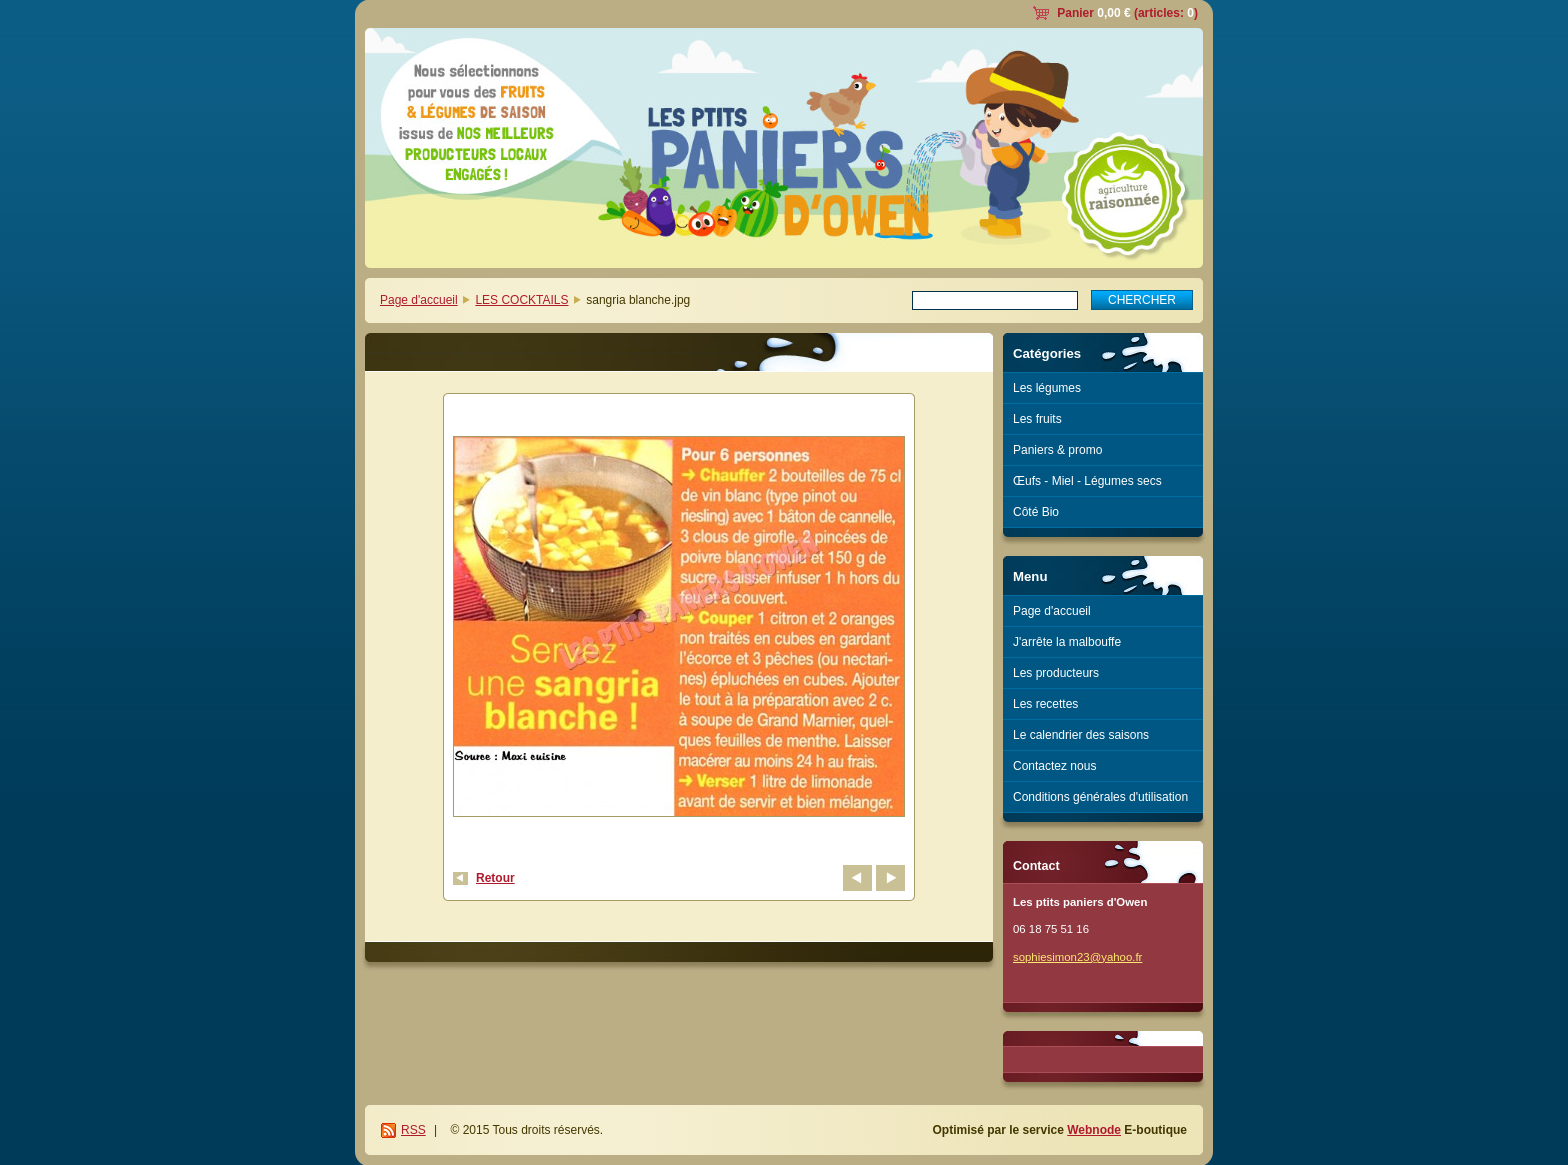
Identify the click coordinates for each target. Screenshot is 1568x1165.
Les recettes (1045, 704)
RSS (413, 1130)
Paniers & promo (1057, 450)
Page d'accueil (419, 300)
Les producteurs (1056, 673)
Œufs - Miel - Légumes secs (1087, 481)
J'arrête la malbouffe (1067, 642)
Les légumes (1047, 388)
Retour (495, 878)
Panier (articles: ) (1127, 13)
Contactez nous (1054, 766)
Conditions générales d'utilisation (1100, 797)
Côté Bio (1036, 512)
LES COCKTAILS (521, 300)
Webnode (1094, 1130)
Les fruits (1037, 419)
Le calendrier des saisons (1081, 735)
